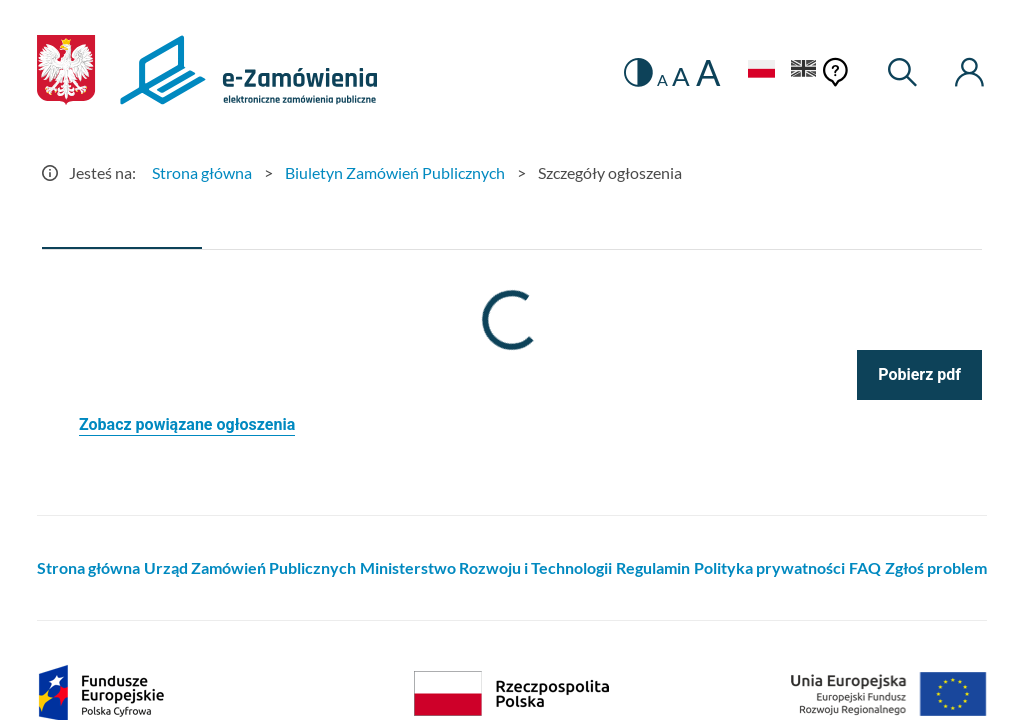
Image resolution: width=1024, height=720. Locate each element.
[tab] (122, 225)
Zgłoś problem (936, 567)
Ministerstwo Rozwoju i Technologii (486, 567)
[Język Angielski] (804, 71)
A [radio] (662, 80)
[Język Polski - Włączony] (761, 71)
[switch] (638, 72)
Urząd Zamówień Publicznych (250, 567)
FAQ (865, 567)
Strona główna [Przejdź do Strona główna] (202, 172)
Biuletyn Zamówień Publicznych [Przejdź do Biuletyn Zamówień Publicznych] (395, 172)
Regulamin (653, 567)
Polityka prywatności (769, 567)
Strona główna (88, 567)
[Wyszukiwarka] (903, 72)
